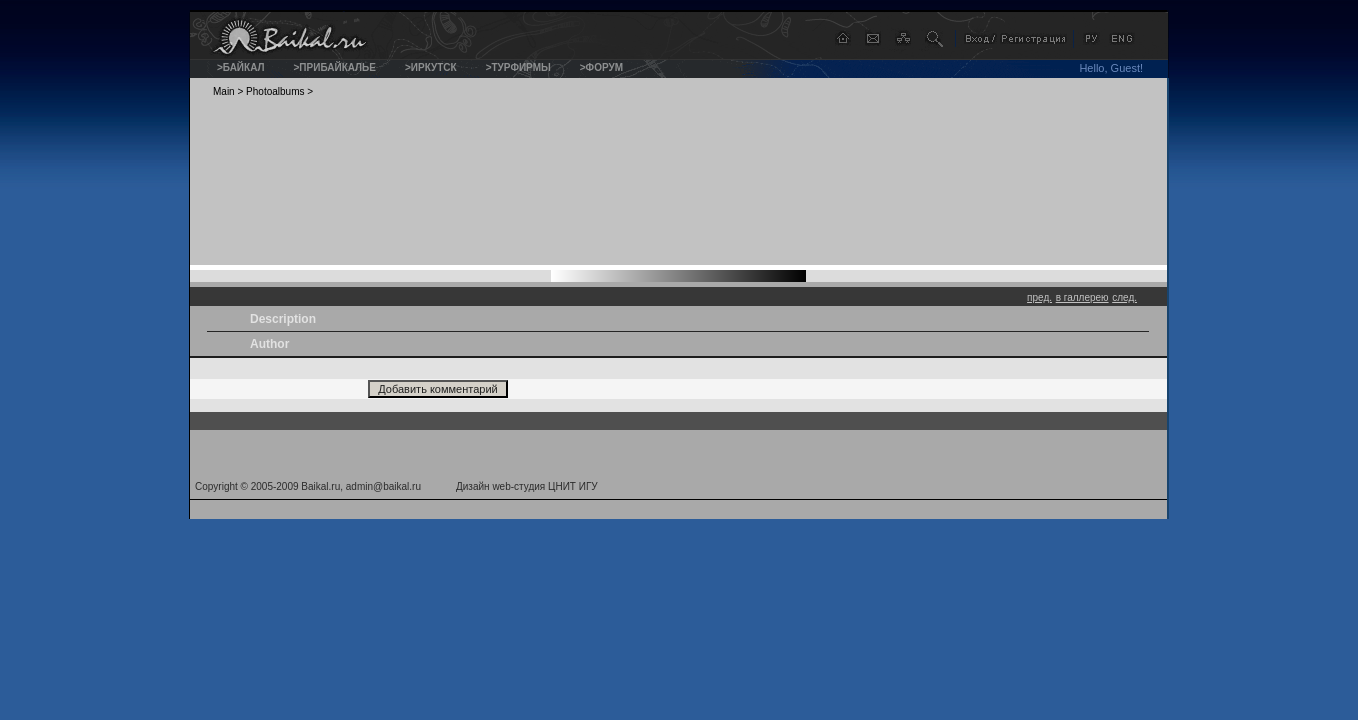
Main (224, 91)
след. (1124, 297)
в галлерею (1082, 297)
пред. (1039, 297)
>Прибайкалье (335, 67)
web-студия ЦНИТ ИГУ (544, 486)
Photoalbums (275, 91)
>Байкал (241, 67)
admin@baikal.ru (383, 486)
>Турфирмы (518, 67)
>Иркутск (431, 67)
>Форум (601, 67)
